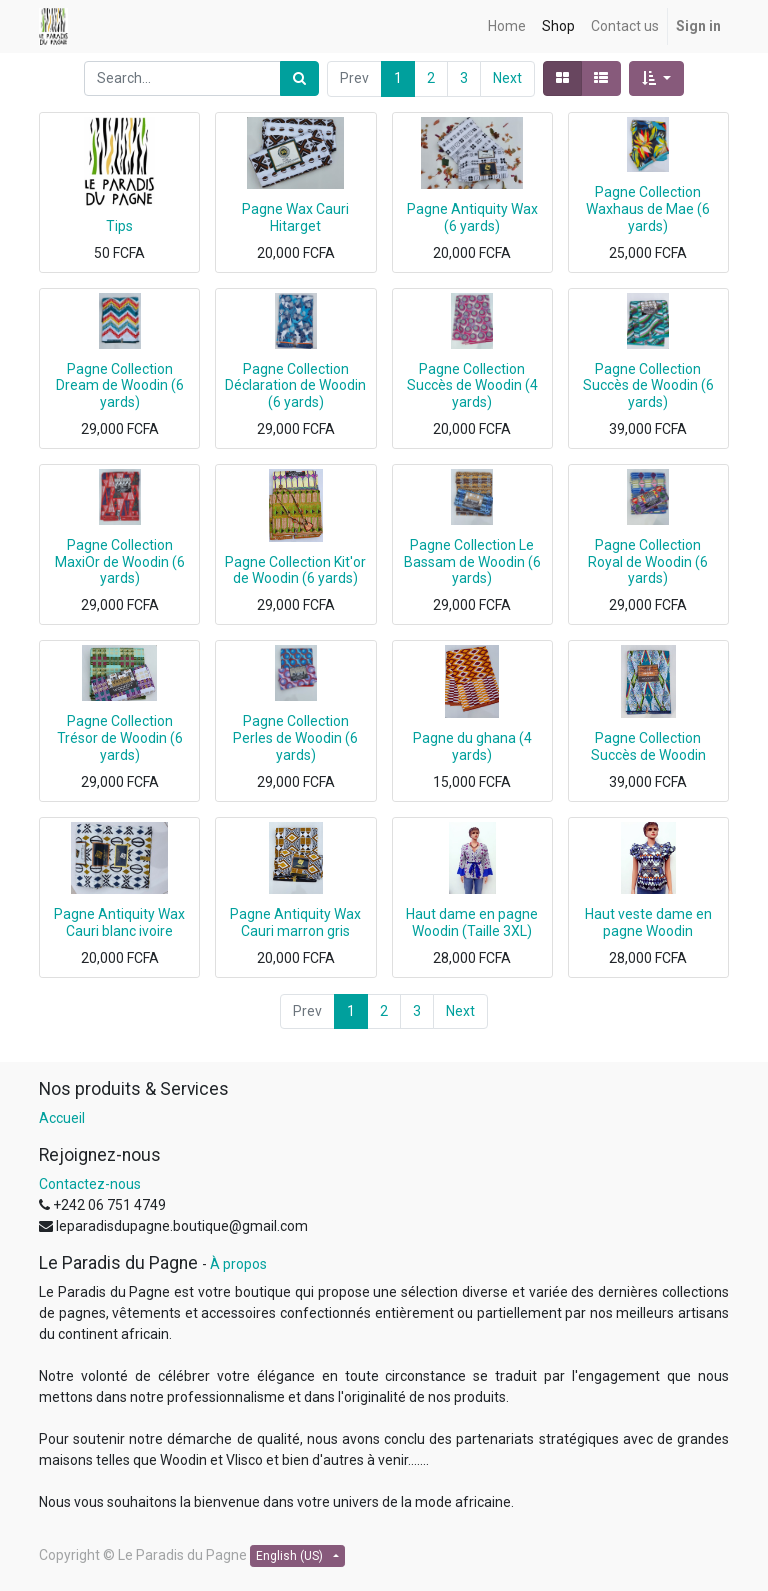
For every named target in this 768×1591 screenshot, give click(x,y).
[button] (656, 78)
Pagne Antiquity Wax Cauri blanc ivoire (119, 922)
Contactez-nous (90, 1184)
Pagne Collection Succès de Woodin (648, 746)
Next (507, 78)
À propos (238, 1264)
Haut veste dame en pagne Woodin (648, 922)
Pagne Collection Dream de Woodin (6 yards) (120, 386)
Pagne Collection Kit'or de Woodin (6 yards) (295, 570)
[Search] (299, 78)
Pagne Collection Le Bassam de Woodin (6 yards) (472, 562)
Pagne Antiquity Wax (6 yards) (472, 217)
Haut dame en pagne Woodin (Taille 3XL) (472, 922)
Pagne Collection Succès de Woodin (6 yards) (648, 386)
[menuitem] (507, 26)
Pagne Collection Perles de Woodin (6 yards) (295, 738)
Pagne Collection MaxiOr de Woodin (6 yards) (120, 562)
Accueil (62, 1118)
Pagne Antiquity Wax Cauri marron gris (295, 922)
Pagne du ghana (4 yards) (472, 746)
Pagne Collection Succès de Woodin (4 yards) (472, 386)
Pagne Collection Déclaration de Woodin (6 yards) (295, 386)
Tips (119, 226)
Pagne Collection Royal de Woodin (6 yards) (648, 562)
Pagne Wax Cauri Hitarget (295, 217)
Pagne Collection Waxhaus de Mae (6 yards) (648, 209)
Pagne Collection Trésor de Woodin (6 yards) (120, 738)
